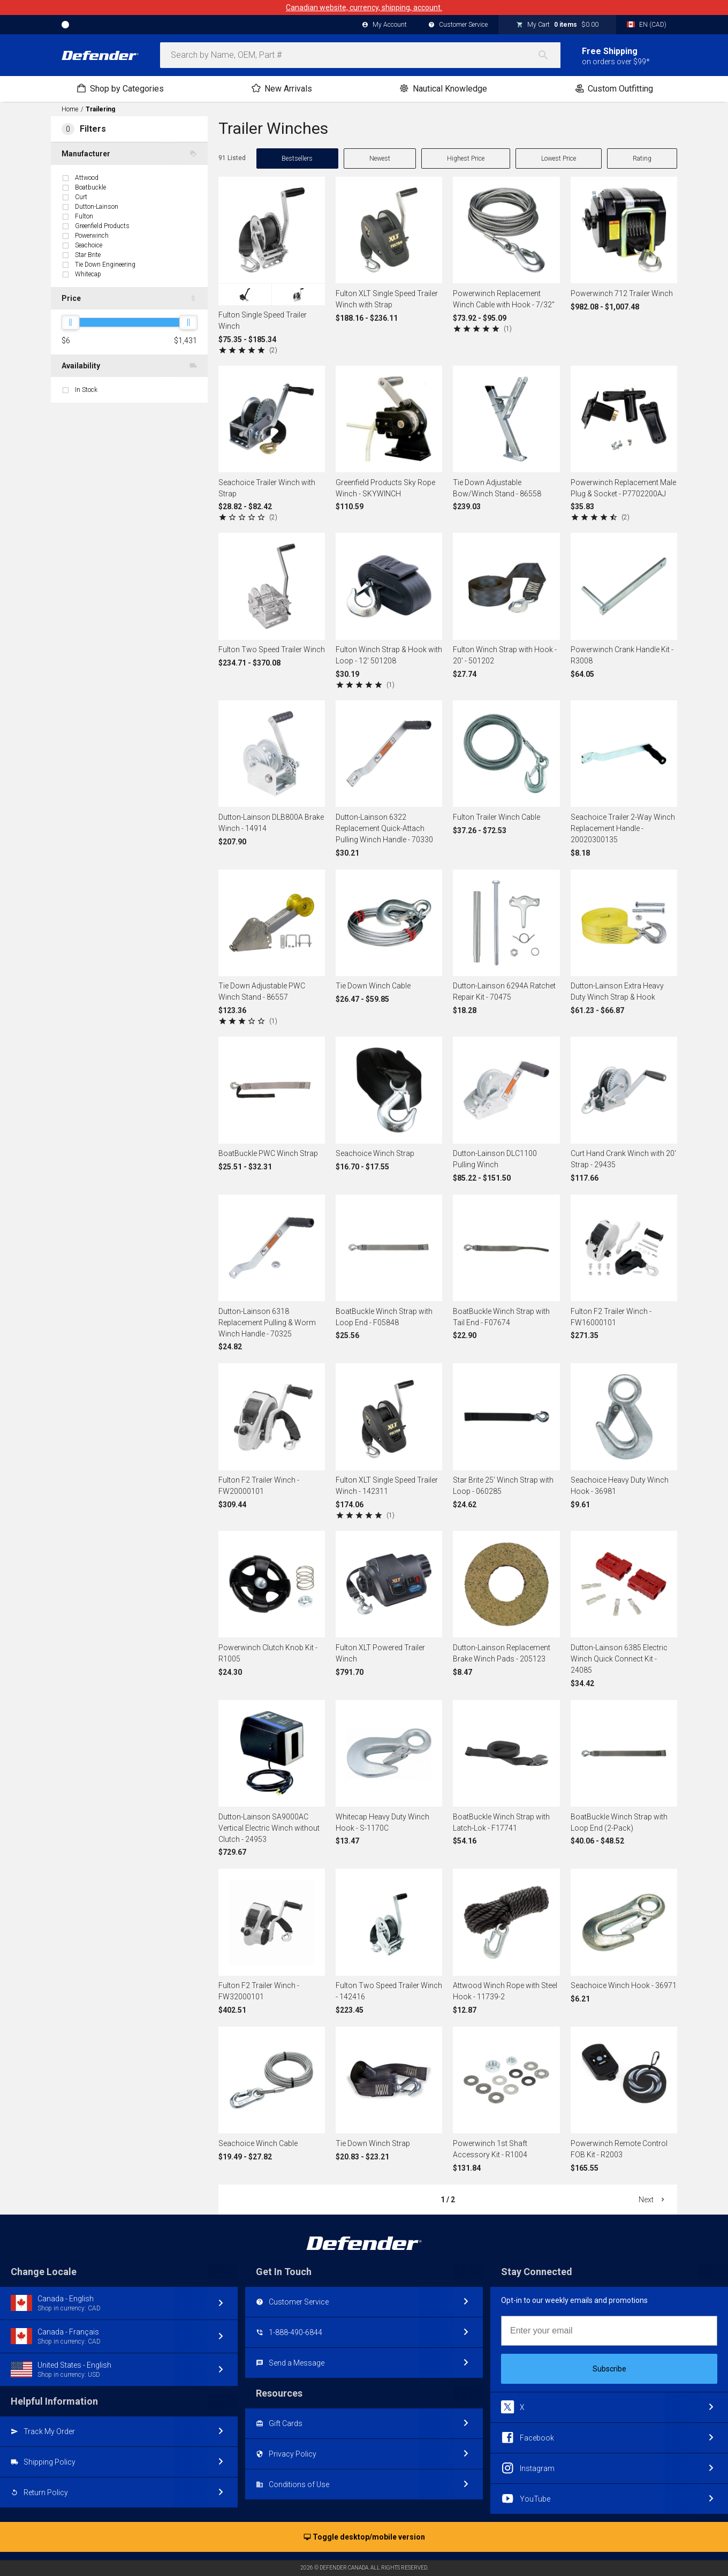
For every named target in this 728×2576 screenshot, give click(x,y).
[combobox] (360, 55)
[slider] (70, 322)
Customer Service (458, 25)
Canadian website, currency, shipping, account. (364, 7)
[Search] (548, 55)
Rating (642, 158)
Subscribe (609, 2369)
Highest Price (465, 158)
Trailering (100, 109)
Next (652, 2199)
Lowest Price (558, 158)
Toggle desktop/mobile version (364, 2537)
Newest (379, 158)
